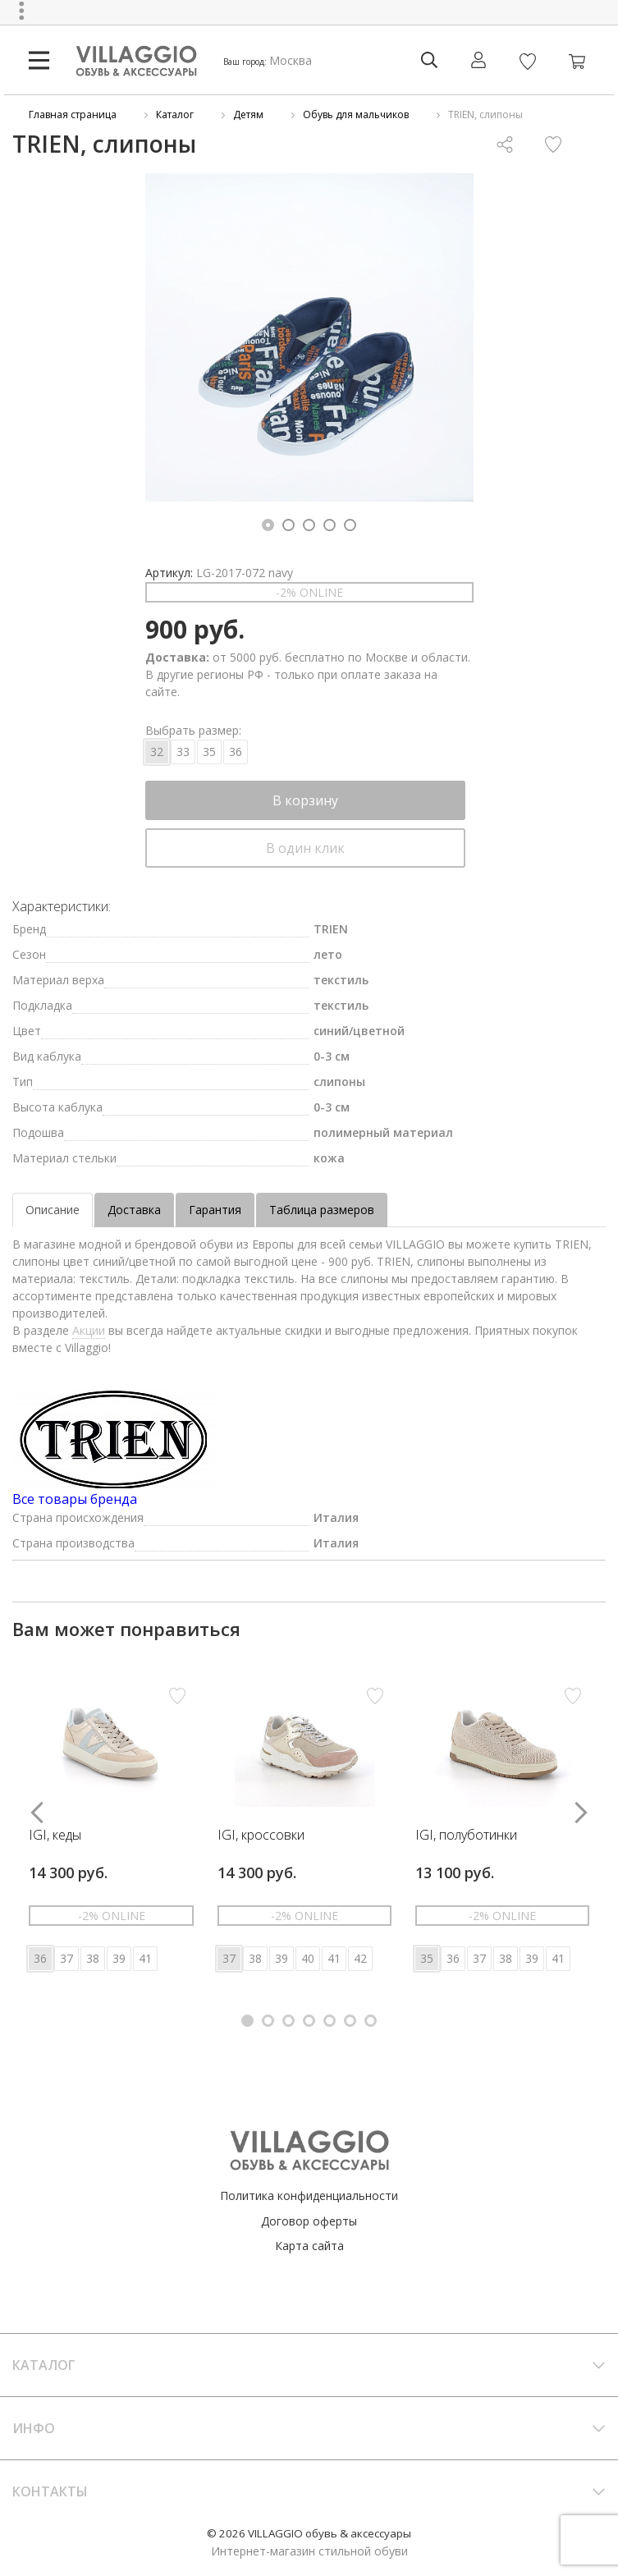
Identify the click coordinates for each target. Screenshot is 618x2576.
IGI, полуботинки (466, 1835)
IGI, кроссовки (260, 1835)
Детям (248, 114)
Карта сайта (309, 2245)
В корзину (305, 800)
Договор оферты (309, 2221)
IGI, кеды (55, 1835)
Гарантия (215, 1209)
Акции (88, 1330)
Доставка (134, 1209)
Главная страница (73, 114)
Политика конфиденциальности (309, 2195)
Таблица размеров (321, 1209)
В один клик (305, 848)
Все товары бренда (74, 1499)
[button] (268, 525)
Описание (52, 1209)
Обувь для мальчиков (356, 114)
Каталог (175, 114)
